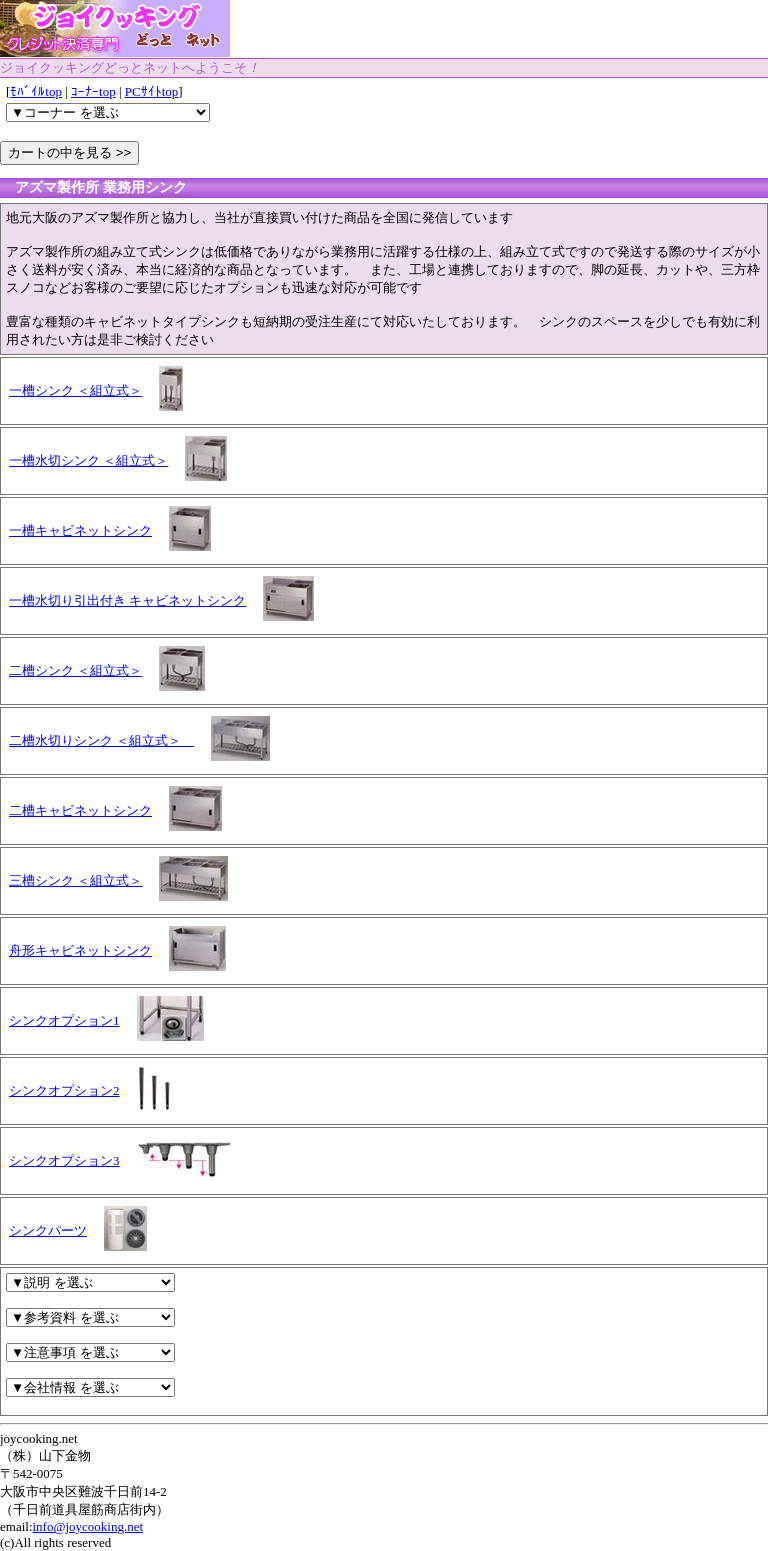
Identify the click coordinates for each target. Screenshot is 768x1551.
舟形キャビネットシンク (80, 950)
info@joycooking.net (88, 1526)
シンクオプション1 (64, 1020)
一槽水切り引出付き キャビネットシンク (127, 600)
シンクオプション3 (64, 1160)
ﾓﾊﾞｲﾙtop (36, 91)
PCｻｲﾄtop (152, 91)
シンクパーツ (48, 1230)
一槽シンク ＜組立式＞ (75, 390)
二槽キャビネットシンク (80, 810)
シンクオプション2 (64, 1090)
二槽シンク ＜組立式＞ (75, 670)
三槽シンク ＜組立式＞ (75, 880)
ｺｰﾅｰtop (93, 91)
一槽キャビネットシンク (80, 530)
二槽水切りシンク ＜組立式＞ (101, 740)
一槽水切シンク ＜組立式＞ (88, 460)
